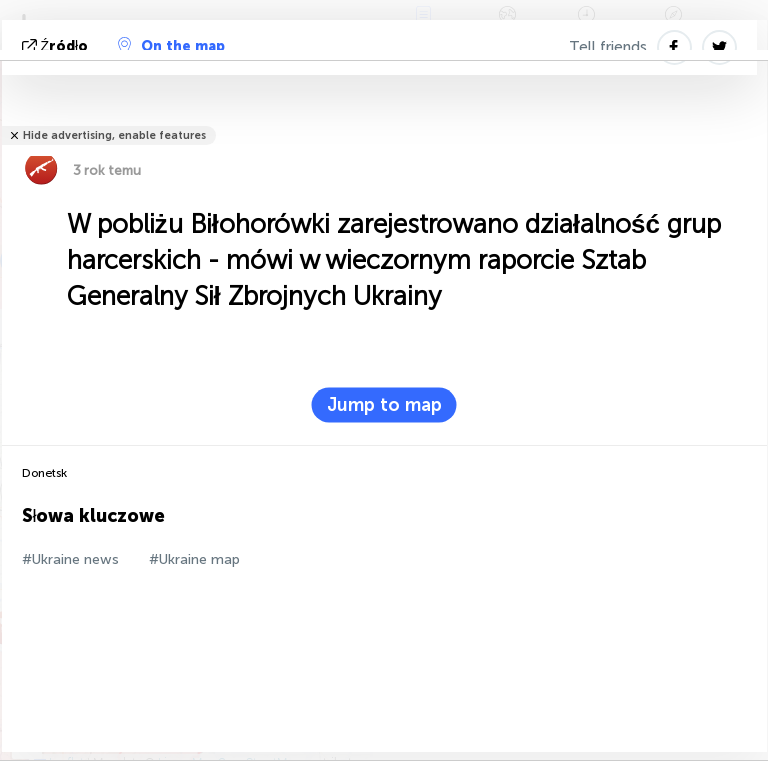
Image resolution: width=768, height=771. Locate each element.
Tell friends (608, 47)
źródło (57, 46)
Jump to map (384, 405)
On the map (171, 46)
